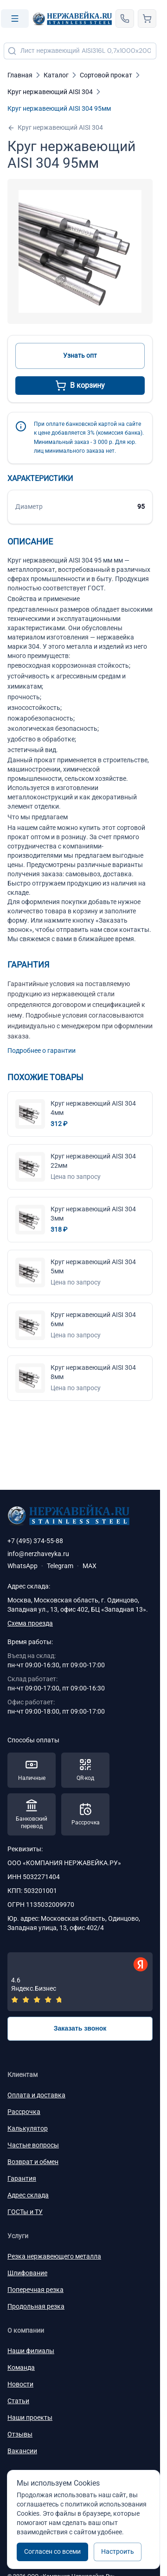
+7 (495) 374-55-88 (35, 1540)
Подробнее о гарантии (41, 1050)
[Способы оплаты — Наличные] (31, 1770)
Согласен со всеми (52, 2551)
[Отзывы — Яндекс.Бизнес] (80, 1981)
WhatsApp (22, 1566)
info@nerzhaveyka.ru (38, 1553)
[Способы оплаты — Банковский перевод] (31, 1814)
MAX (89, 1566)
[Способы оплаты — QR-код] (85, 1770)
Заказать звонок (80, 2028)
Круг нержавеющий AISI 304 (55, 128)
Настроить (117, 2551)
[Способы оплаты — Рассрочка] (85, 1814)
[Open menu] (15, 18)
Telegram (60, 1566)
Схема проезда (30, 1623)
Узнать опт (80, 355)
